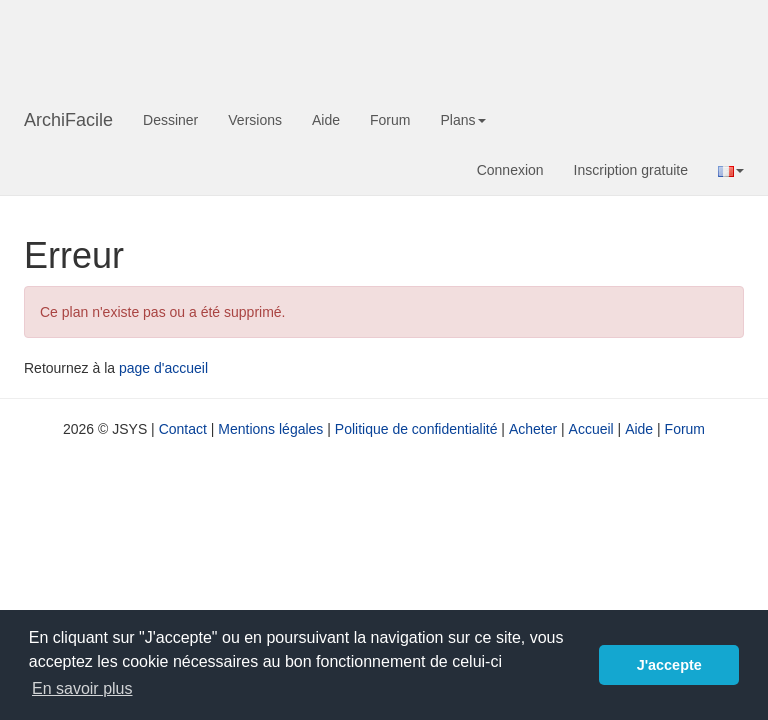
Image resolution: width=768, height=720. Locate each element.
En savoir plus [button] (82, 688)
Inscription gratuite (631, 170)
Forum (390, 120)
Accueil (591, 429)
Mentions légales (270, 429)
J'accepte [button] (669, 665)
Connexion (510, 170)
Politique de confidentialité (416, 429)
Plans (462, 120)
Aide (326, 120)
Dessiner (170, 120)
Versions (255, 120)
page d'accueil (163, 368)
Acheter (533, 429)
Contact (183, 429)
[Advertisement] (388, 45)
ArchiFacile (68, 120)
